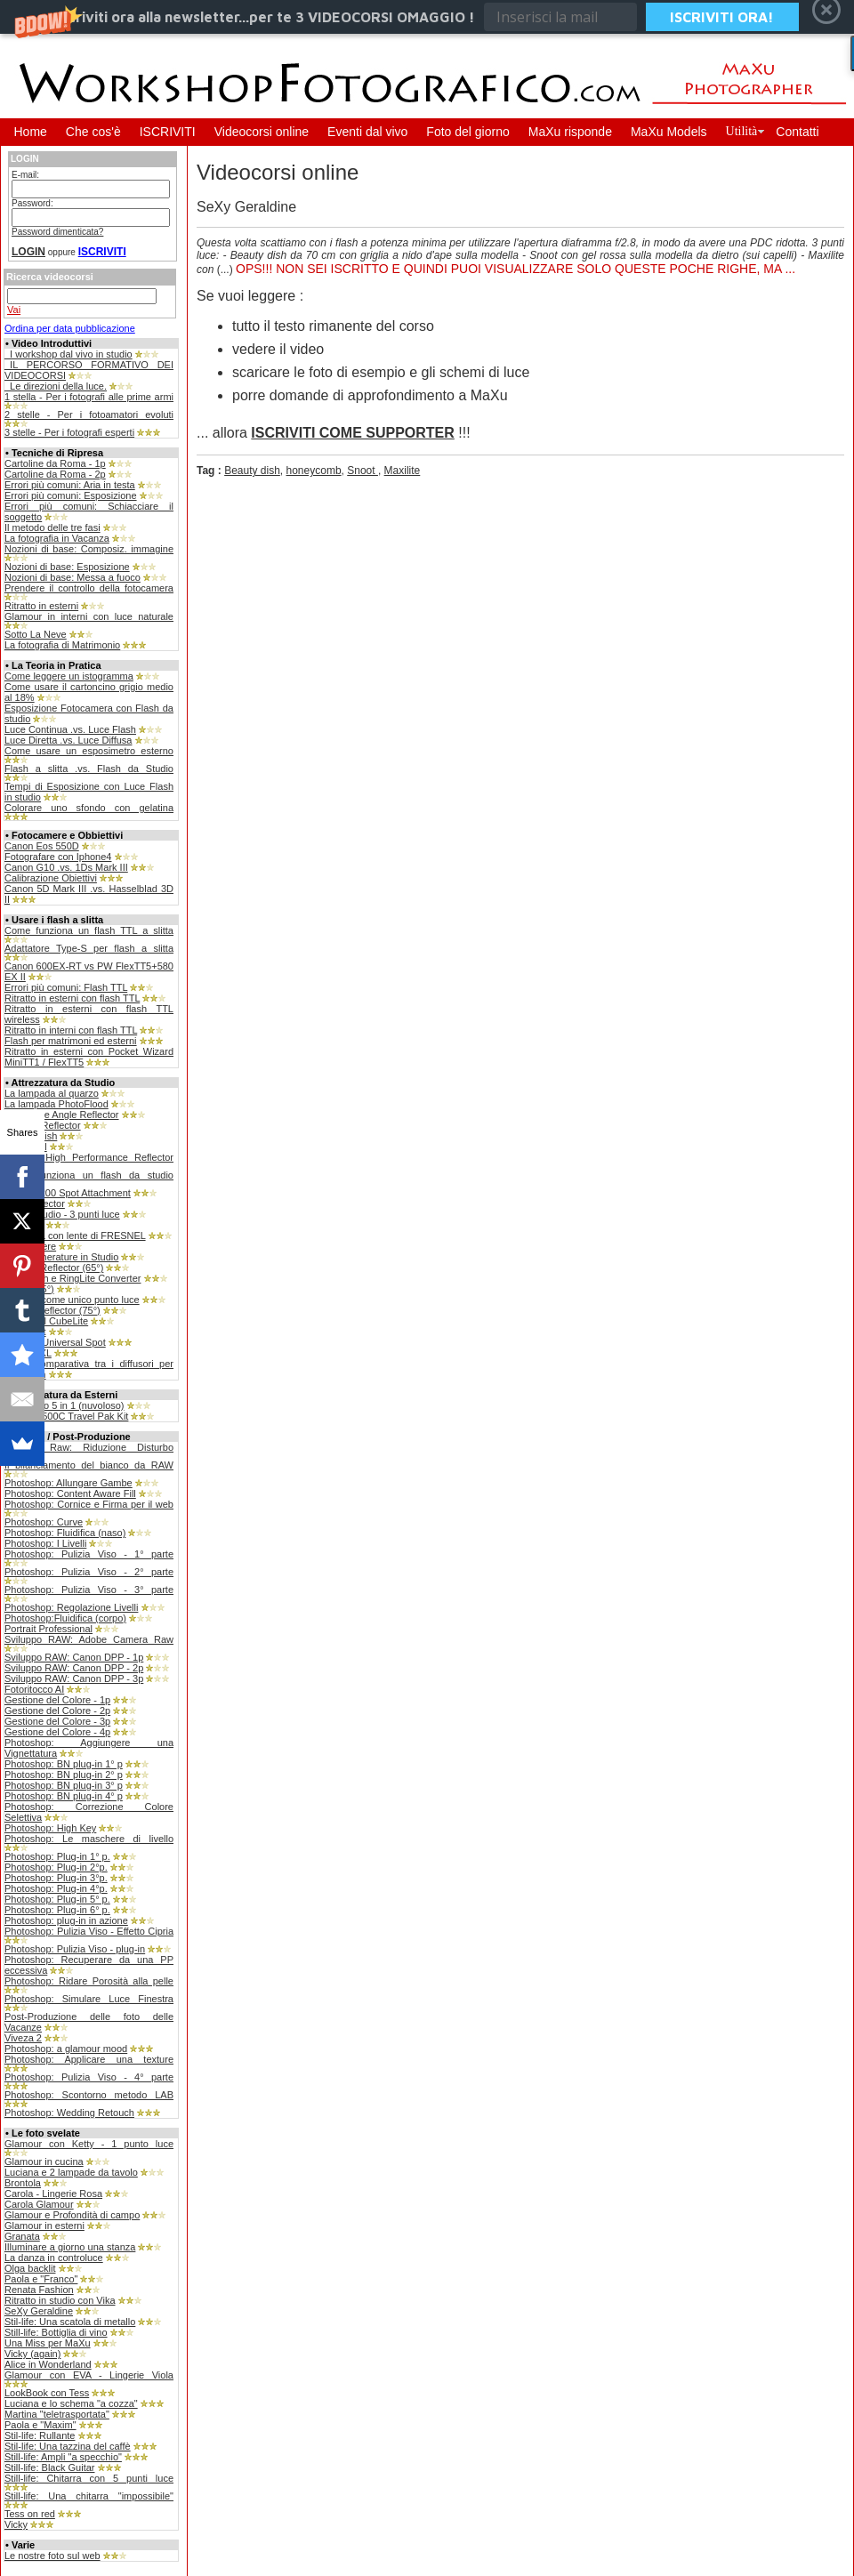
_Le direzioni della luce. (55, 386)
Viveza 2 (23, 2038)
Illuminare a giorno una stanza (69, 2247)
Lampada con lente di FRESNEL (75, 1235)
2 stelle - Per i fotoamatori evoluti (88, 414)
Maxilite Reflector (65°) (53, 1267)
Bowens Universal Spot (55, 1342)
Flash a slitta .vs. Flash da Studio (88, 768)
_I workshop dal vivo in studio (68, 354)
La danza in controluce (53, 2257)
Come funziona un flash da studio (88, 1175)
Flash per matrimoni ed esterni (70, 1040)
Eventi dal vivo (367, 132)
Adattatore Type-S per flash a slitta (88, 948)
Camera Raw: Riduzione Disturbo (88, 1447)
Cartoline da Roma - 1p (55, 463)
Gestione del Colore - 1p (57, 1700)
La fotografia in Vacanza (56, 538)
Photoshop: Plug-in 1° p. (57, 1856)
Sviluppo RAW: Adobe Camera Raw (88, 1639)
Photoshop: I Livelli (45, 1543)
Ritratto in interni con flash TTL (70, 1030)
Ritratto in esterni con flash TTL (72, 998)
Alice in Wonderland (48, 2364)
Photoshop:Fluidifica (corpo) (65, 1618)
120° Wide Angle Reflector (61, 1114)
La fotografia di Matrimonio (62, 645)
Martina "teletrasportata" (56, 2414)
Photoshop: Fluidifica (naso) (64, 1532)
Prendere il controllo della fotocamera (88, 588)
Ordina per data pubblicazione (69, 328)
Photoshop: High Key (50, 1828)
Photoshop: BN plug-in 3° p (63, 1785)
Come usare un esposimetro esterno (88, 750)
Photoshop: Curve (43, 1522)
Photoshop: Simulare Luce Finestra (88, 1998)
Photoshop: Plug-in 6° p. (57, 1909)
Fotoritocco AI (34, 1689)
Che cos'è (93, 132)
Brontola (22, 2183)
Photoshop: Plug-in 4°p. (56, 1888)
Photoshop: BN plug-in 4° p (63, 1796)
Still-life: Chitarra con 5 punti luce (88, 2478)
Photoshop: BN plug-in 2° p (63, 1774)
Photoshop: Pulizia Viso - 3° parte (88, 1589)
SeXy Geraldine (38, 2311)
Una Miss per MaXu (47, 2343)
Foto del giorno (467, 132)
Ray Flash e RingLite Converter (72, 1278)
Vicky (16, 2524)
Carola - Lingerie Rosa (53, 2193)
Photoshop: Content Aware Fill (70, 1493)
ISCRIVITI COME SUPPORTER (352, 432)
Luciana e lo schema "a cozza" (71, 2403)
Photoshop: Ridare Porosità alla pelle (88, 1981)
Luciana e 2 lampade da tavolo (71, 2172)
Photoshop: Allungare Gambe (68, 1482)
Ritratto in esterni (41, 605)
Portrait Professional (48, 1628)
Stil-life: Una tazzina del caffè (67, 2446)
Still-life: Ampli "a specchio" (63, 2456)
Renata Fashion (39, 2289)
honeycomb (314, 470)
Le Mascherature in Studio (61, 1257)
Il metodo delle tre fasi (52, 527)
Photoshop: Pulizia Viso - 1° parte (88, 1554)
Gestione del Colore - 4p (57, 1732)
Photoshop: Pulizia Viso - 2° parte (88, 1571)
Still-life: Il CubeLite (46, 1321)
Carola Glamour (39, 2204)
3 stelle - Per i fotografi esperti (69, 432)
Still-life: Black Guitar (49, 2467)
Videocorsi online (261, 132)
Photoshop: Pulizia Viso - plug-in (74, 1949)
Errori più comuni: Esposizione (70, 495)
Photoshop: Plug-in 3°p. (56, 1877)
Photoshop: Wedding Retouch (69, 2112)
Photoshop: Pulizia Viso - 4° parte (88, 2077)
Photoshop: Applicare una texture (88, 2059)
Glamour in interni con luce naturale (88, 616)
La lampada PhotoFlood (56, 1104)
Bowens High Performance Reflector (88, 1157)
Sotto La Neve (35, 634)
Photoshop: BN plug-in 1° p (63, 1764)
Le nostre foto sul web (52, 2555)
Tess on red (29, 2513)
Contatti (797, 132)
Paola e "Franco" (40, 2279)
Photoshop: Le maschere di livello (88, 1838)
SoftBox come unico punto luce (72, 1299)
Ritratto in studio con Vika (60, 2300)
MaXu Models (669, 132)
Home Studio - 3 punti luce (62, 1214)
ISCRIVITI (168, 132)
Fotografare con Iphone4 (57, 856)
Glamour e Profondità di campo (72, 2215)
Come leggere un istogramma (68, 676)
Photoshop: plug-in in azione (66, 1920)
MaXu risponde (570, 132)
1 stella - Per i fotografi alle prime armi (88, 396)
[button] (427, 17)
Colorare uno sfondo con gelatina (88, 807)
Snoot (362, 470)
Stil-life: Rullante (39, 2435)
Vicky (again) (32, 2353)
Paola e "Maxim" (40, 2424)
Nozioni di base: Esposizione (67, 566)
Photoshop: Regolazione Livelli (71, 1607)
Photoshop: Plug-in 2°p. (56, 1867)
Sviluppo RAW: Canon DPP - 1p (73, 1657)
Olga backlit (29, 2268)
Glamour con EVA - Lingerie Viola (88, 2375)
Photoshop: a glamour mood (65, 2048)
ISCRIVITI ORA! (722, 17)
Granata (22, 2236)
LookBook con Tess (46, 2392)
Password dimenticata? (57, 232)
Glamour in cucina (44, 2161)
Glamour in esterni (44, 2225)
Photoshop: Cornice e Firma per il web (88, 1504)
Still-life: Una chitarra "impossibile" (88, 2496)
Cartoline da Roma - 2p (55, 474)
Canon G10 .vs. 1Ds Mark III (66, 867)
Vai (13, 309)
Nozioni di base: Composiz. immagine (88, 548)
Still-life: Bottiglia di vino (56, 2332)
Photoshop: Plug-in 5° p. (57, 1899)
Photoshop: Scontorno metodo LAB (88, 2094)
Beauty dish (252, 470)
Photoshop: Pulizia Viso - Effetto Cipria (88, 1931)
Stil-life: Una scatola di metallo (69, 2321)
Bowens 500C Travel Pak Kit (66, 1416)
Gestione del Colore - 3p (57, 1721)
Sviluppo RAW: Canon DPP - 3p (73, 1678)
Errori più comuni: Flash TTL (65, 987)
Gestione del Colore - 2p (57, 1710)
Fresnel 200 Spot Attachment (67, 1192)
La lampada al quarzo (51, 1093)
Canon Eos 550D (41, 846)
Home (30, 132)
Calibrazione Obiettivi (50, 878)
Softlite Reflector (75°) (52, 1310)
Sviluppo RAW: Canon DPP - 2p (73, 1667)
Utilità (742, 131)
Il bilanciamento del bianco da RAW (88, 1465)
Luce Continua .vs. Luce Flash (70, 729)
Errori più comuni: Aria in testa (69, 484)
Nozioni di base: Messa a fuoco (72, 577)
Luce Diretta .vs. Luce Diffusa (68, 740)
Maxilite (402, 470)
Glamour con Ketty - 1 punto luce (88, 2143)
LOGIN (28, 252)
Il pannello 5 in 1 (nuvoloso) (64, 1405)
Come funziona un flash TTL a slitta (88, 930)
